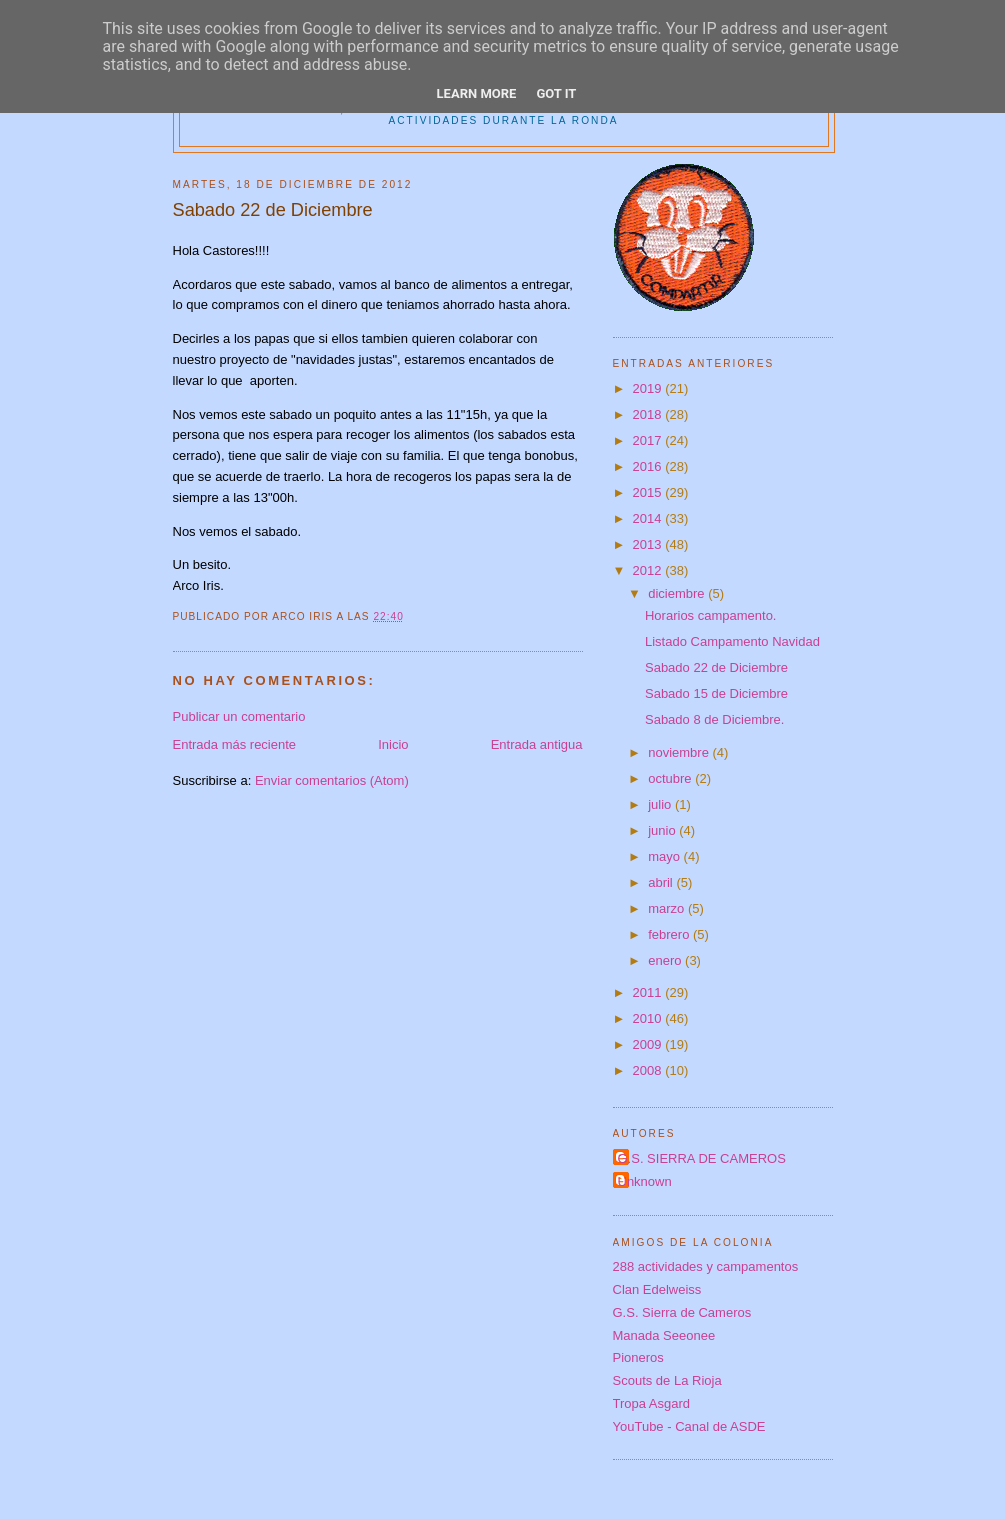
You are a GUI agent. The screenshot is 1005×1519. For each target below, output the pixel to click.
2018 (649, 414)
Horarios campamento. (711, 615)
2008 (649, 1070)
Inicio (393, 744)
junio (663, 830)
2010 (649, 1018)
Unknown (645, 1181)
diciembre (678, 593)
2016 (649, 466)
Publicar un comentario (239, 716)
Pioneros (638, 1357)
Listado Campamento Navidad (732, 641)
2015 (649, 492)
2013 (649, 544)
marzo (668, 908)
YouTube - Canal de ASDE (689, 1426)
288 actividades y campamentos (706, 1266)
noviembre (680, 752)
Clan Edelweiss (657, 1289)
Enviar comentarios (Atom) (332, 780)
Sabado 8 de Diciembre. (714, 719)
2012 (649, 570)
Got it (556, 93)
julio (661, 804)
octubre (671, 778)
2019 (649, 388)
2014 (649, 518)
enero (666, 960)
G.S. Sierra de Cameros (682, 1312)
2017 (649, 440)
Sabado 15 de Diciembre (716, 693)
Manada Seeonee (664, 1335)
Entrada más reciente (235, 744)
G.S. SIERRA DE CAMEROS (702, 1158)
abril (662, 882)
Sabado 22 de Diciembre (716, 667)
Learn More (477, 93)
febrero (670, 934)
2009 (649, 1044)
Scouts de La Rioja (667, 1380)
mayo (665, 856)
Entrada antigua (537, 744)
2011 (649, 992)
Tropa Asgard (652, 1403)
